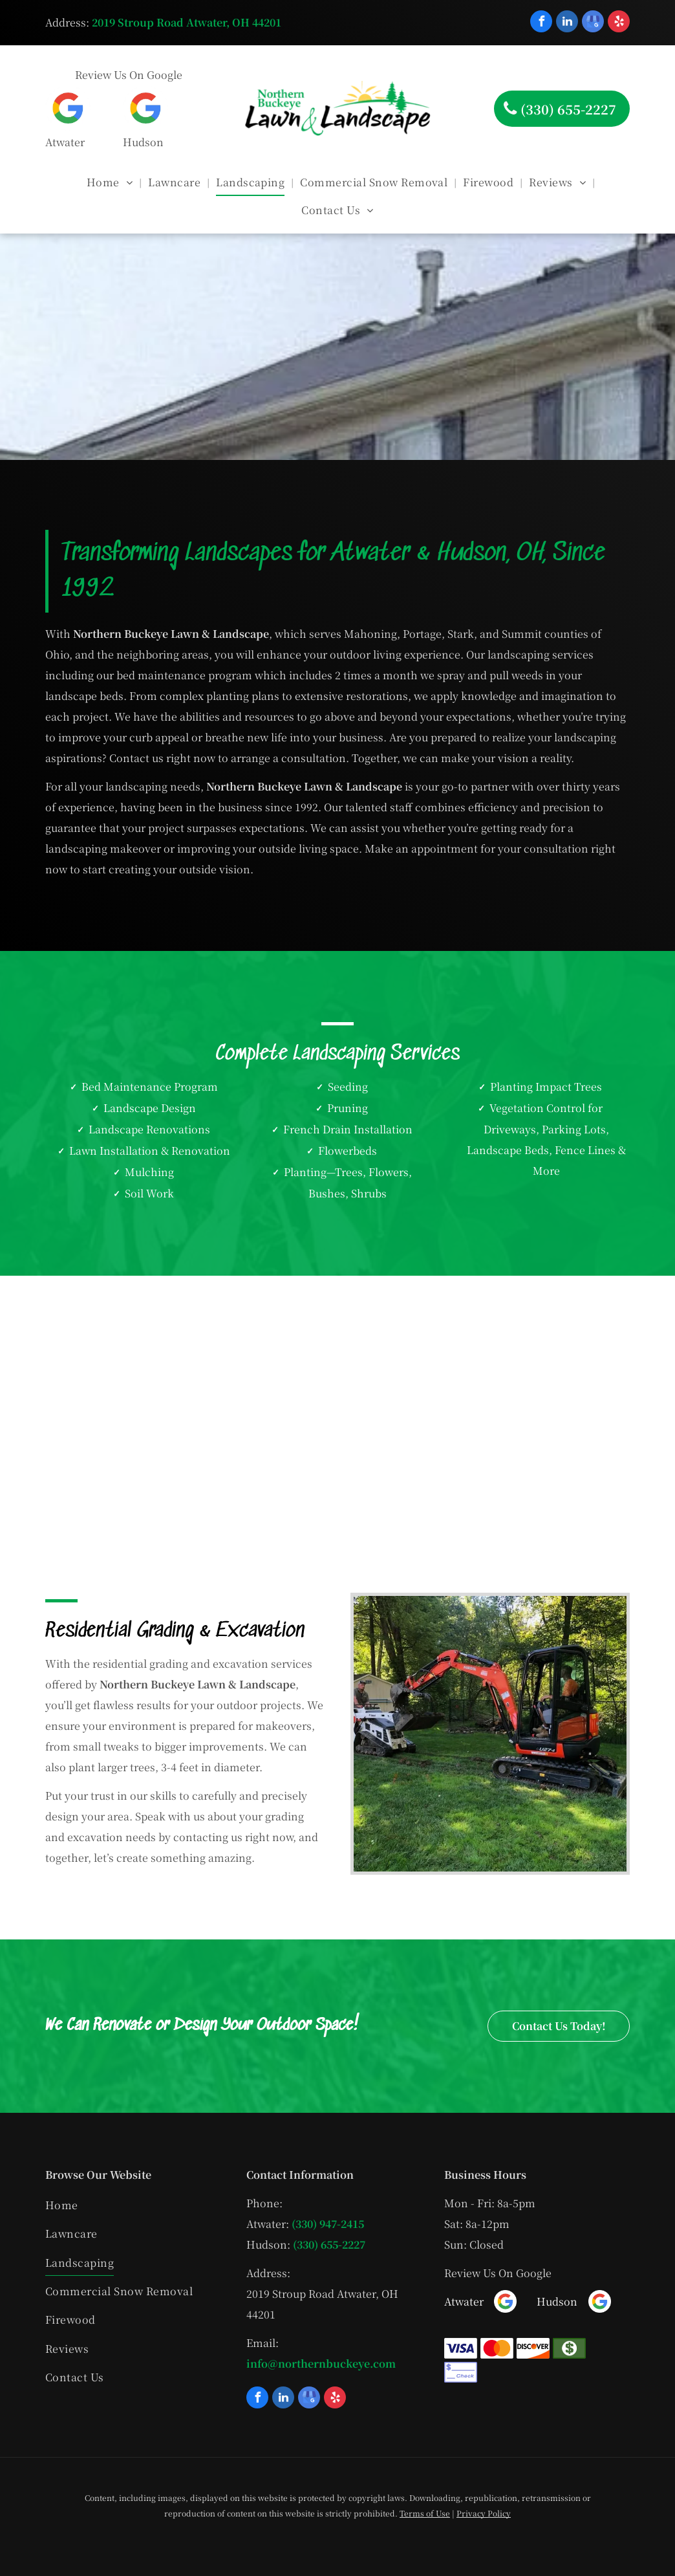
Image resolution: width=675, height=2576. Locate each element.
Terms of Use (425, 2512)
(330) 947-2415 (328, 2223)
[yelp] (619, 23)
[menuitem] (111, 182)
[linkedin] (567, 23)
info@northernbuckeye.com (321, 2363)
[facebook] (541, 23)
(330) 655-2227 (329, 2244)
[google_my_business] (593, 23)
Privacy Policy (483, 2512)
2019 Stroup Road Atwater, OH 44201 (186, 22)
